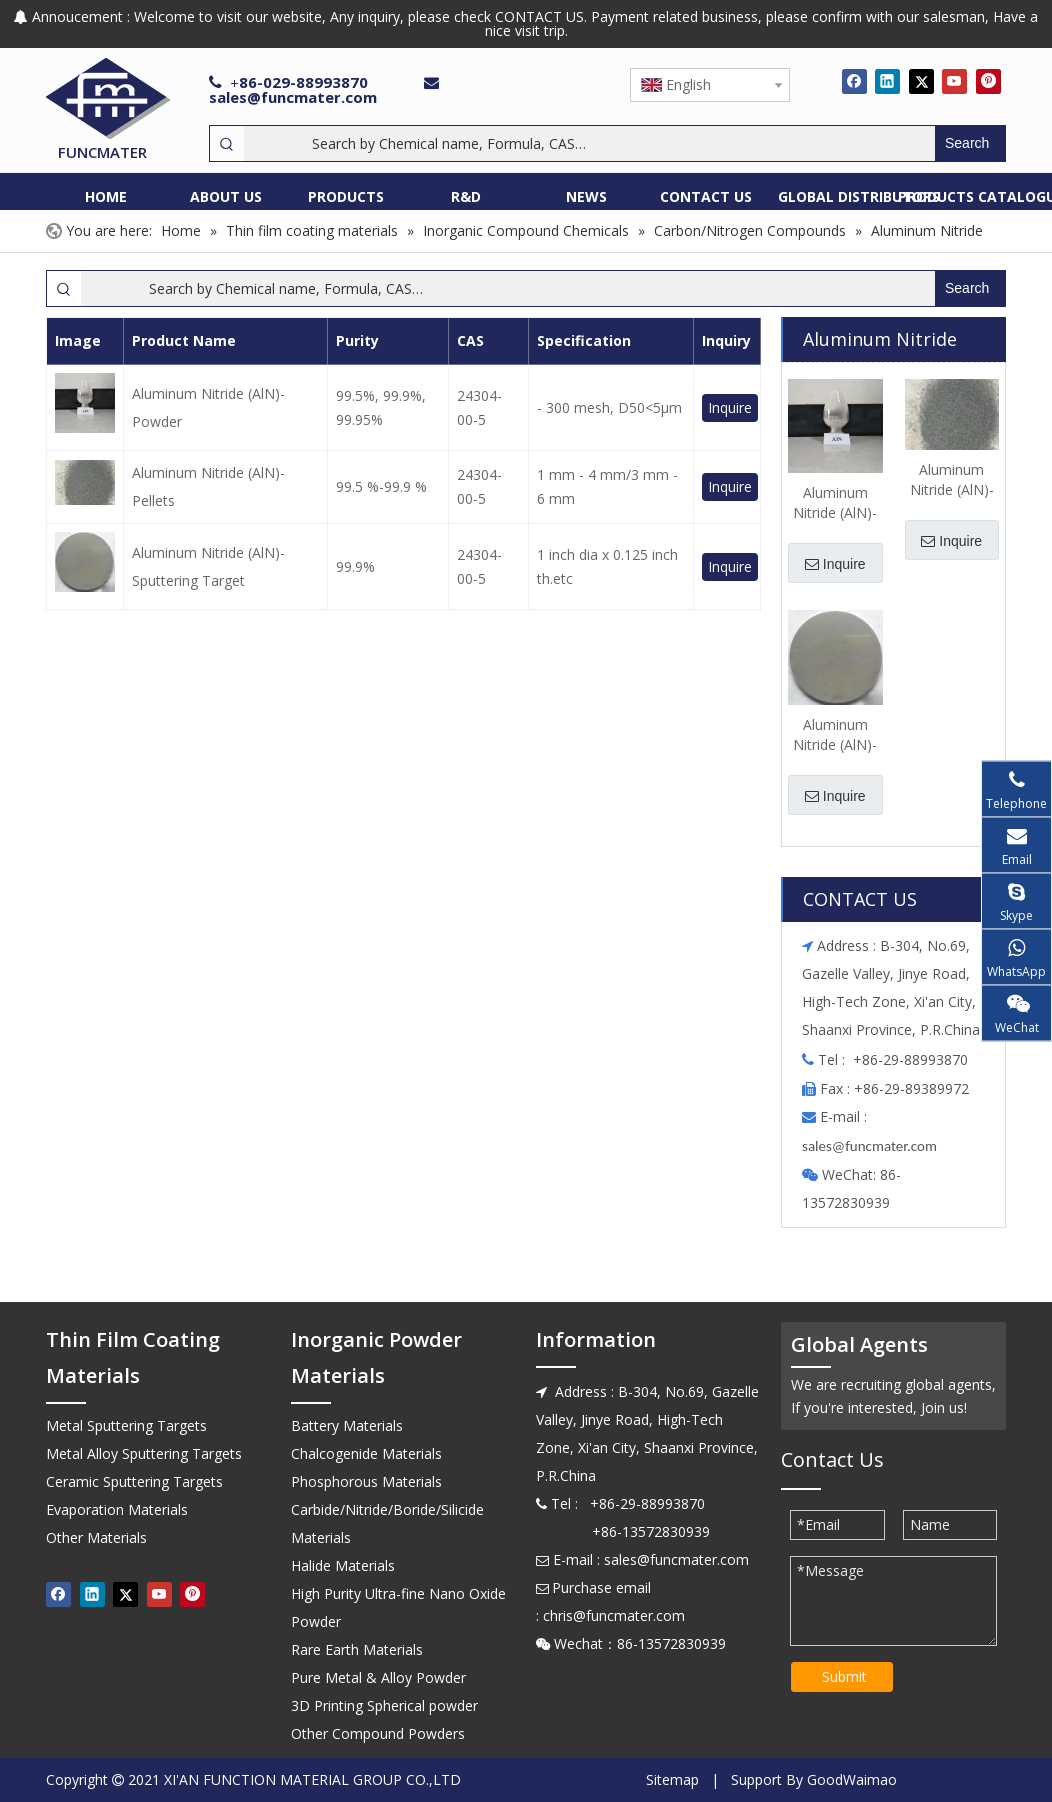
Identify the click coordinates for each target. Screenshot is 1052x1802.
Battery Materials (347, 1425)
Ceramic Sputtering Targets (134, 1481)
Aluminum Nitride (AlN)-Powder (208, 407)
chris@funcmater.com (614, 1615)
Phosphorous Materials (366, 1481)
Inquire (730, 407)
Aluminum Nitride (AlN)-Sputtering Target (208, 566)
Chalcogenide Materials (366, 1453)
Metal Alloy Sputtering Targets (144, 1453)
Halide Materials (343, 1565)
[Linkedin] (887, 81)
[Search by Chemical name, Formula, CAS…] (589, 143)
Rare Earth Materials (357, 1649)
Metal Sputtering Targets (126, 1425)
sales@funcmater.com (293, 97)
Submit (844, 1676)
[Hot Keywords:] (970, 143)
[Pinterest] (988, 81)
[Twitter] (921, 81)
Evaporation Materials (117, 1509)
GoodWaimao (852, 1779)
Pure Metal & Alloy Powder (378, 1677)
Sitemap (672, 1779)
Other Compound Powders (378, 1733)
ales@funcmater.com (872, 1146)
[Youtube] (954, 81)
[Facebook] (854, 81)
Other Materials (96, 1537)
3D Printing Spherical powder (384, 1705)
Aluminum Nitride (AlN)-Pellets (208, 486)
